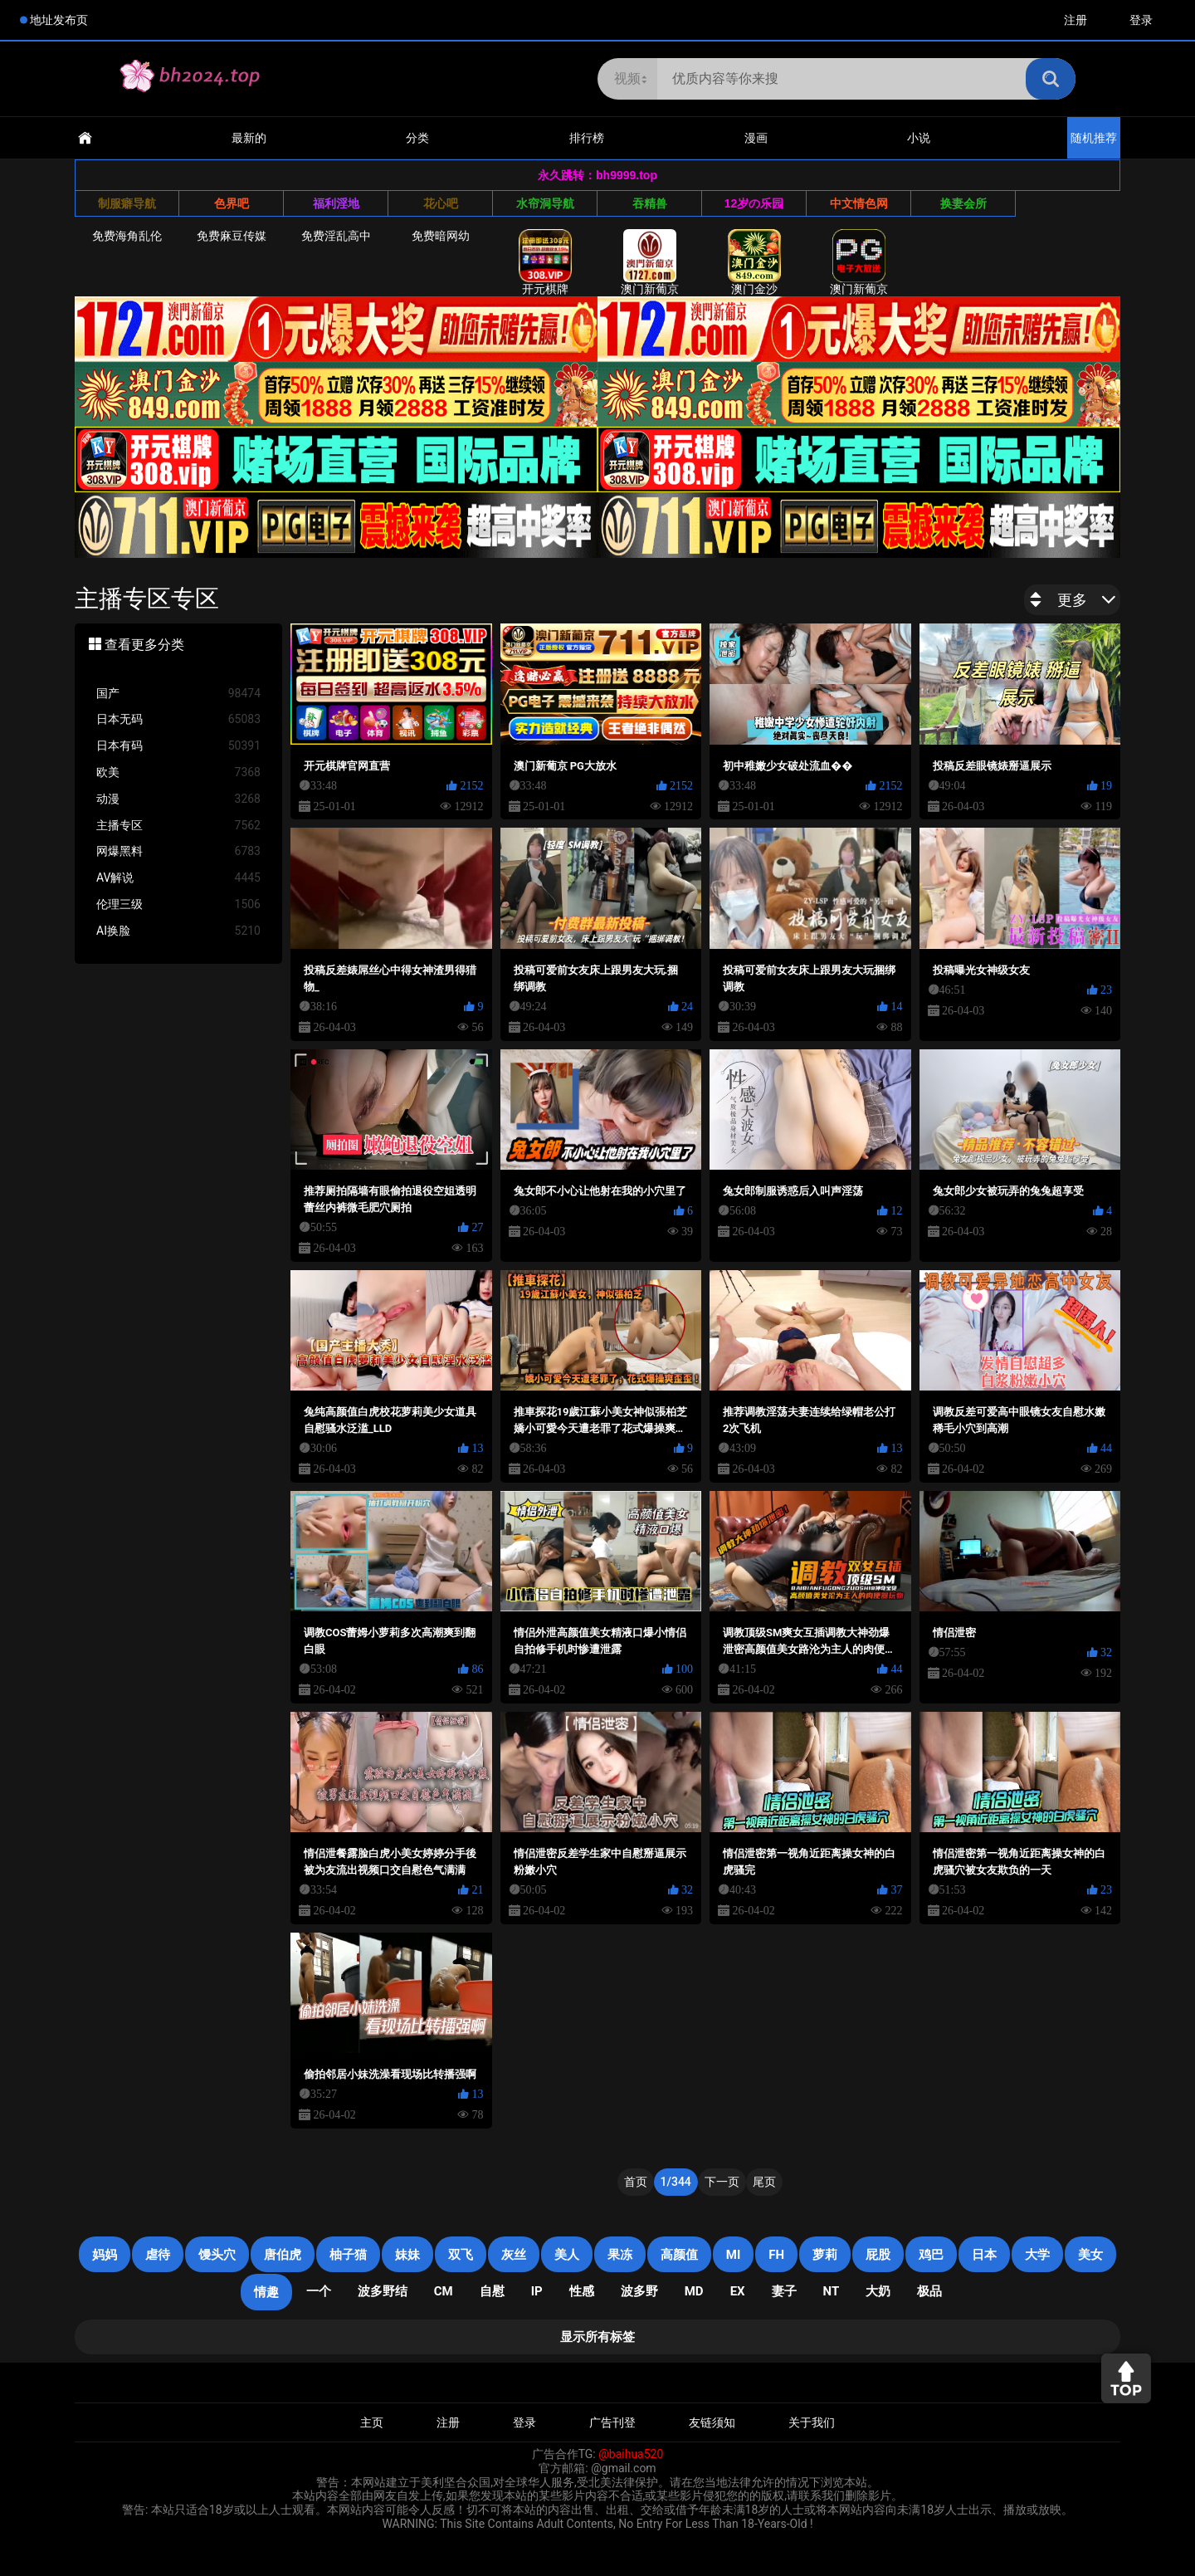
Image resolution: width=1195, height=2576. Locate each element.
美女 (1090, 2254)
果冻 (619, 2254)
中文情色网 (859, 203)
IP (537, 2291)
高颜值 (679, 2254)
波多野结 (382, 2291)
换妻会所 (963, 203)
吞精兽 (649, 203)
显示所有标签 (597, 2336)
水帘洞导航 (545, 203)
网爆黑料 (178, 851)
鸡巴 (931, 2254)
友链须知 (712, 2422)
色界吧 (231, 203)
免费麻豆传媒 (231, 235)
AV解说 (178, 878)
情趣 (266, 2292)
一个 (318, 2291)
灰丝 (513, 2254)
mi (733, 2254)
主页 (371, 2422)
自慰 (492, 2291)
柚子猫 (348, 2254)
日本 (984, 2254)
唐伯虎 (282, 2254)
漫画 (756, 137)
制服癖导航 (127, 203)
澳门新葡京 (650, 262)
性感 (581, 2291)
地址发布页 (59, 20)
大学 (1037, 2254)
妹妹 (407, 2254)
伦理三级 (178, 904)
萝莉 (824, 2254)
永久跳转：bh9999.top (597, 175)
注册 (1075, 20)
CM (443, 2291)
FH (776, 2254)
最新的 (249, 137)
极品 (929, 2291)
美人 (566, 2254)
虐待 (157, 2254)
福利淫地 (336, 203)
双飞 (460, 2254)
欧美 (178, 772)
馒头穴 (217, 2254)
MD (694, 2291)
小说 (918, 137)
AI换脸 (178, 931)
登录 (1141, 20)
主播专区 (178, 826)
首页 (635, 2181)
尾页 (764, 2181)
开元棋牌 (545, 262)
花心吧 (440, 203)
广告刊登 (612, 2422)
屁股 (878, 2254)
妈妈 (104, 2254)
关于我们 (811, 2422)
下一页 (722, 2181)
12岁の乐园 (754, 203)
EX (737, 2291)
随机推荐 (1094, 137)
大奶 (878, 2291)
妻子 (784, 2291)
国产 (178, 694)
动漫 (178, 799)
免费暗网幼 (441, 235)
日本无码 (178, 719)
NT (831, 2291)
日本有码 (178, 746)
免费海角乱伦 (127, 235)
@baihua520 (630, 2454)
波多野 (639, 2291)
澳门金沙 (754, 262)
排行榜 (586, 137)
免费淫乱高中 (336, 235)
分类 (417, 137)
